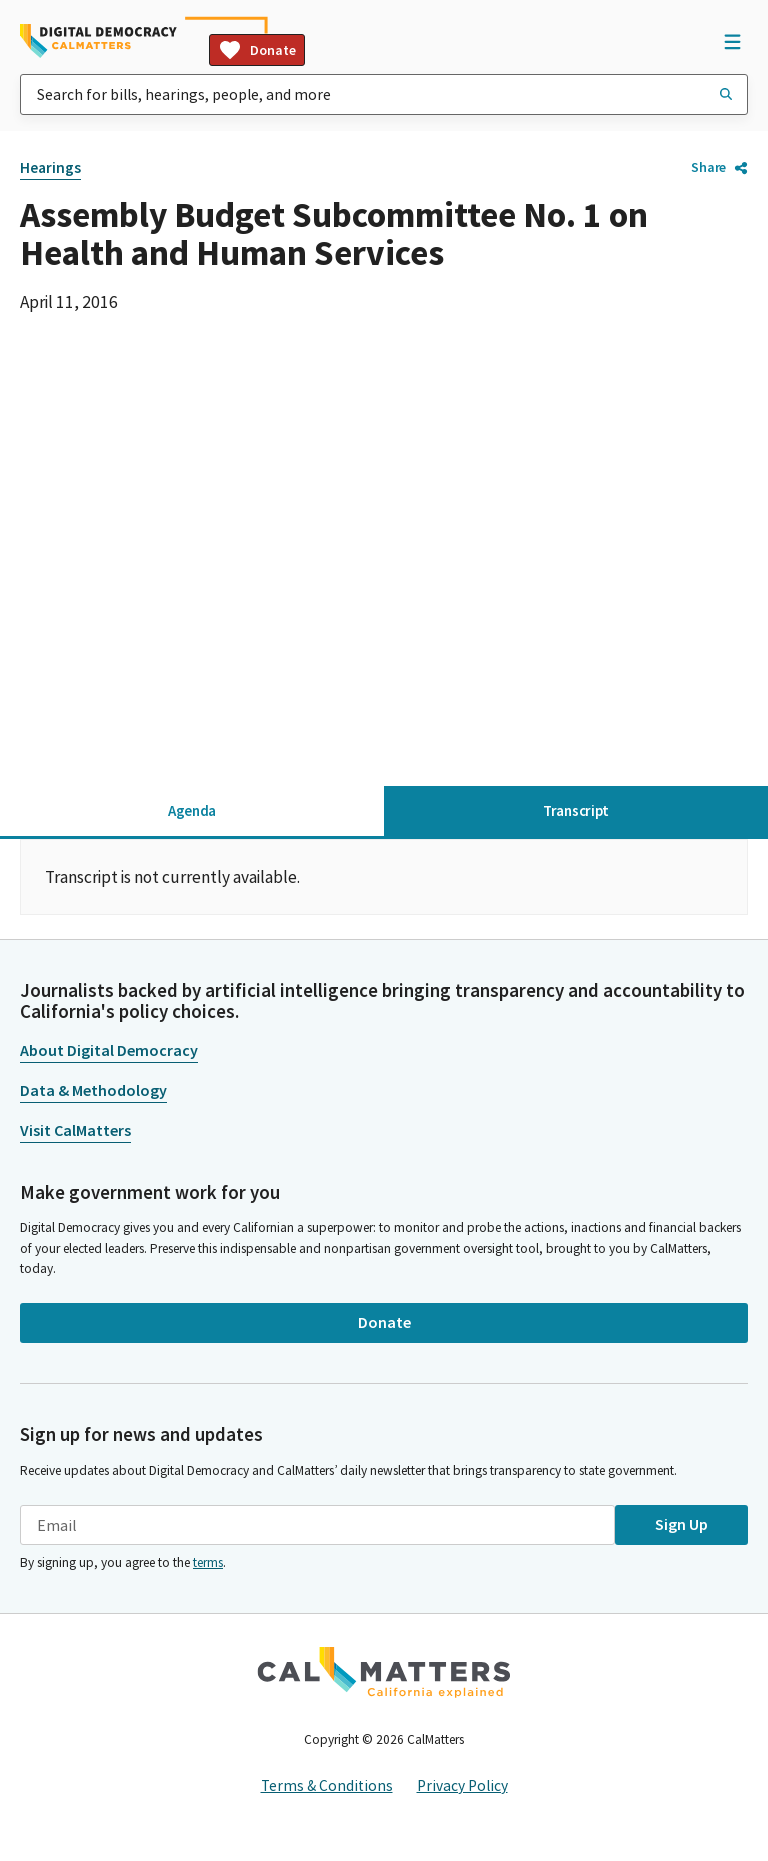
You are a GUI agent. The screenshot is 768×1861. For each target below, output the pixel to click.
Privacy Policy (462, 1785)
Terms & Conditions (327, 1785)
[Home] (98, 41)
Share (719, 167)
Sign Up (681, 1524)
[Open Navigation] (732, 41)
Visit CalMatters (75, 1130)
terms (208, 1562)
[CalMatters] (384, 1672)
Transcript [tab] (576, 810)
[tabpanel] (384, 877)
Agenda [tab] (192, 810)
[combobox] (384, 94)
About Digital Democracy (109, 1050)
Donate (257, 50)
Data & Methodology (93, 1090)
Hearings (50, 167)
